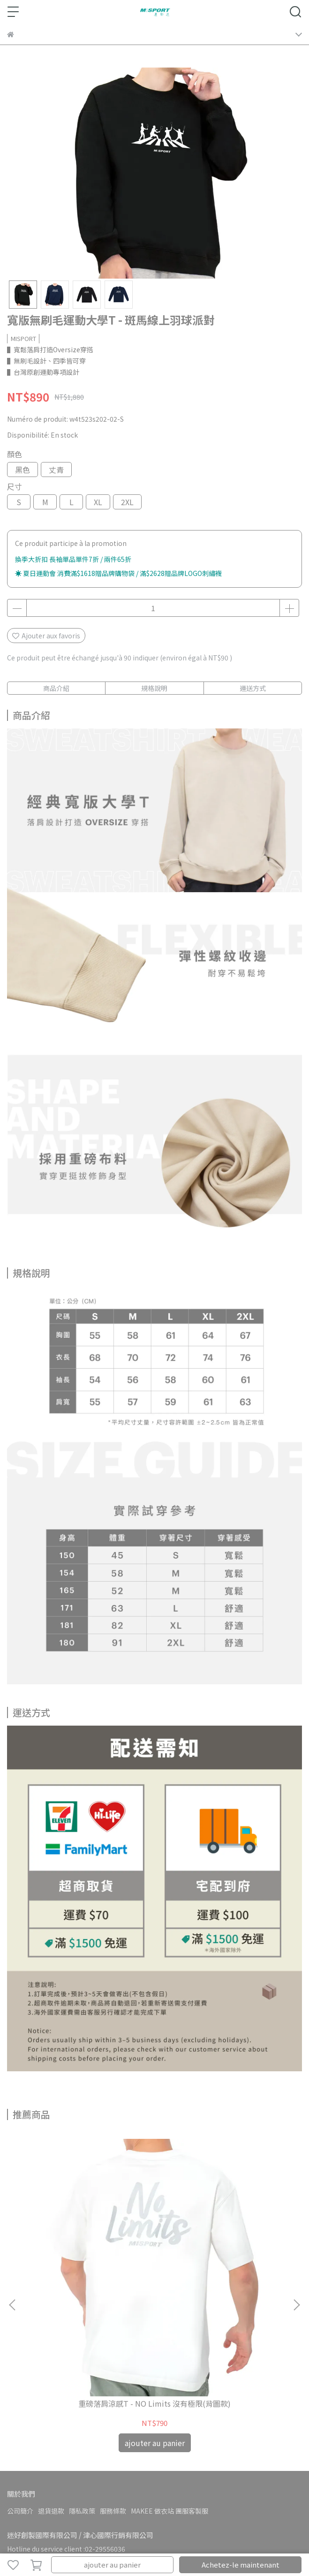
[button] (296, 2238)
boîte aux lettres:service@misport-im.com (74, 2429)
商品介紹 (56, 688)
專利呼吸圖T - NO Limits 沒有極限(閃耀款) (221, 2274)
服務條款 (113, 2377)
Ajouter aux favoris (46, 635)
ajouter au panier (112, 2564)
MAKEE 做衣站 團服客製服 (169, 2377)
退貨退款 (51, 2377)
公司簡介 (20, 2377)
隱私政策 (82, 2377)
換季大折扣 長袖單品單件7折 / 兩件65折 (73, 559)
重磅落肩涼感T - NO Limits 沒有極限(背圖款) (88, 2274)
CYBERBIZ (216, 2540)
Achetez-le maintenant (240, 2564)
